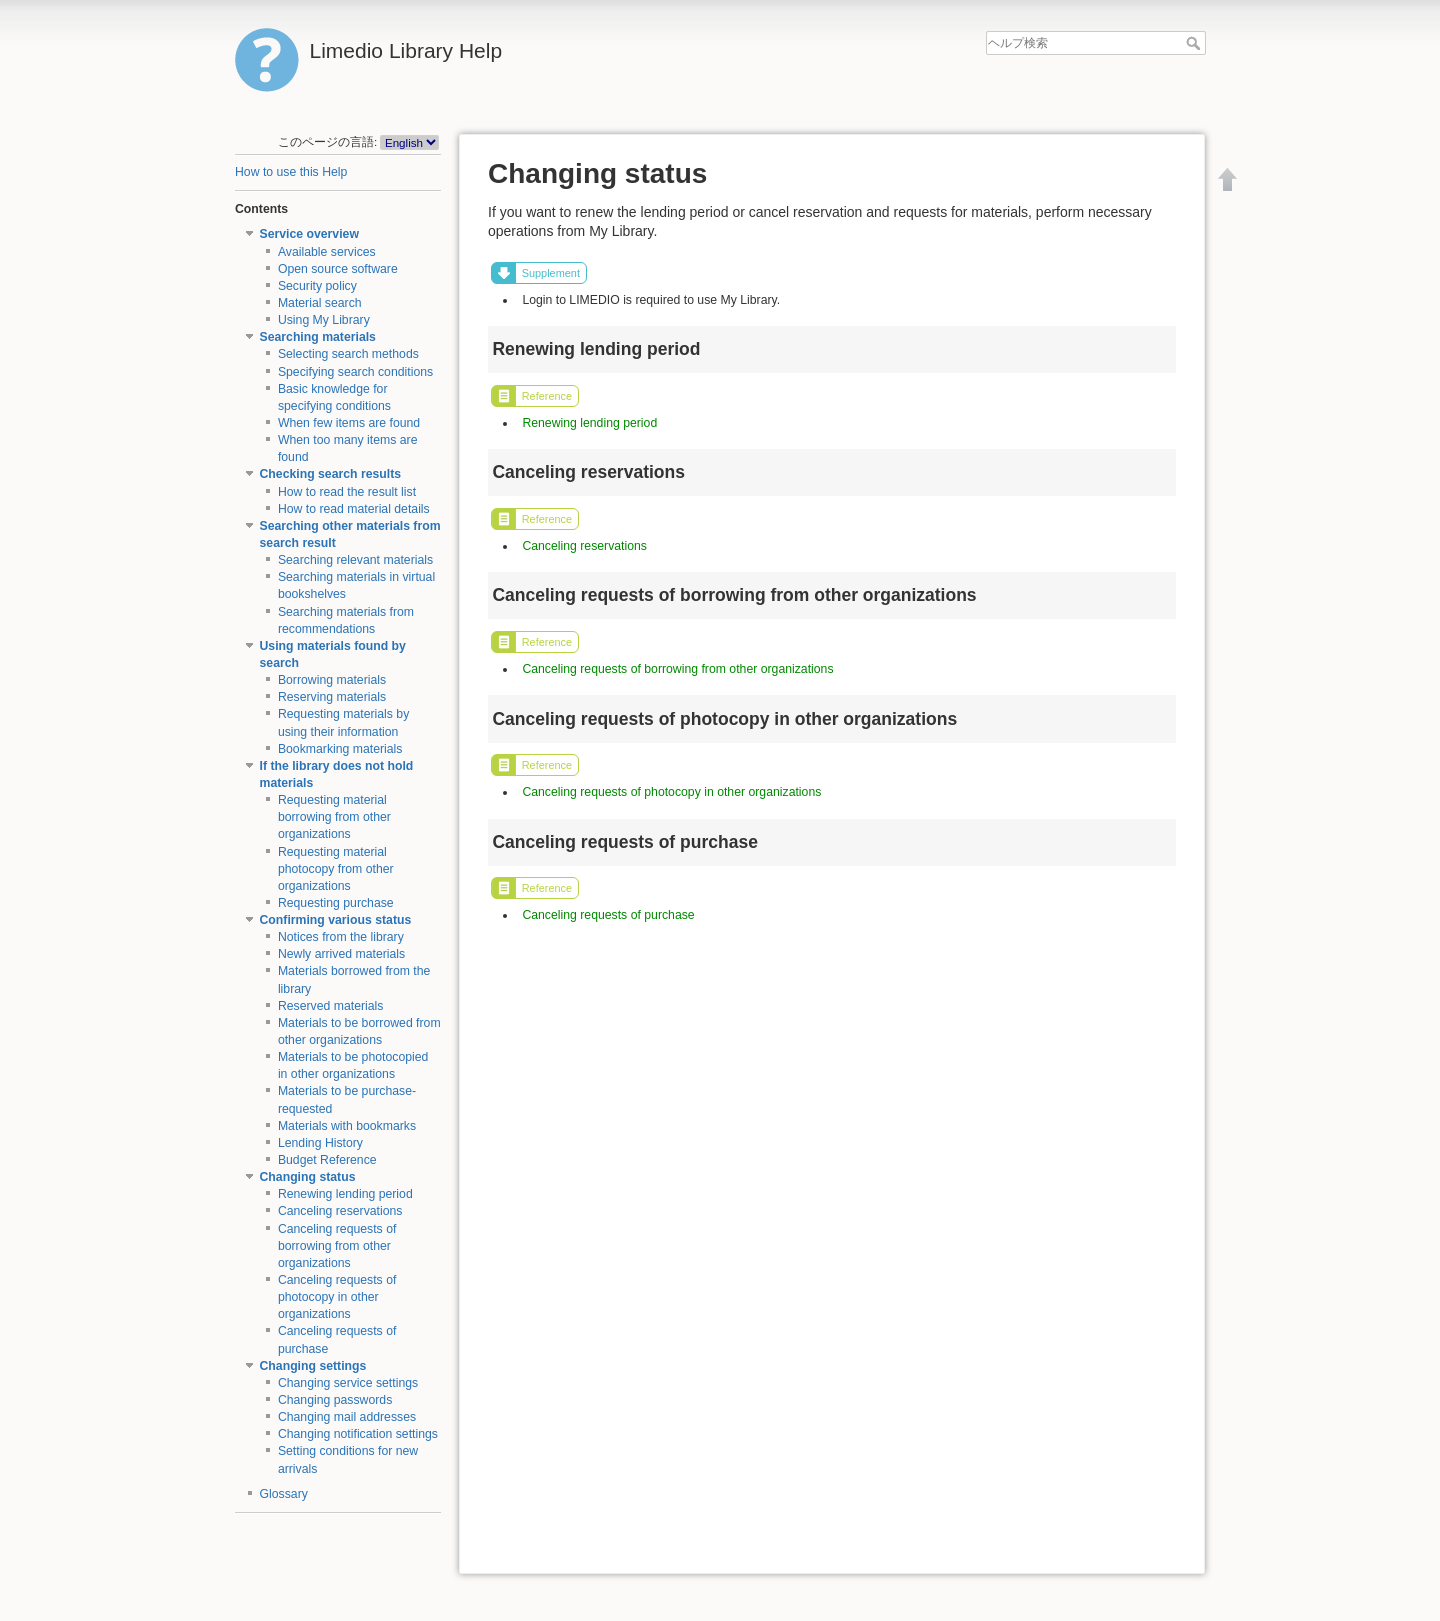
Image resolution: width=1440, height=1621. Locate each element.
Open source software (338, 269)
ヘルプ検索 (1195, 43)
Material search (320, 303)
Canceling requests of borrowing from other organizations (337, 1246)
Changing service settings (348, 1383)
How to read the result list (347, 492)
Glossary (284, 1494)
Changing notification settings (358, 1434)
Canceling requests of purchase (608, 915)
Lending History (320, 1143)
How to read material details (354, 509)
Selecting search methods (348, 354)
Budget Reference (327, 1160)
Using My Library (324, 320)
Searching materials (318, 337)
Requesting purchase (336, 903)
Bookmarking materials (340, 749)
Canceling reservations (340, 1211)
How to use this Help (291, 172)
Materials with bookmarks (347, 1126)
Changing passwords (335, 1400)
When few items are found (349, 423)
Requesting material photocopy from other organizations (336, 869)
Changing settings (313, 1366)
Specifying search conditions (355, 372)
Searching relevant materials (355, 560)
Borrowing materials (332, 680)
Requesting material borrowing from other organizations (334, 817)
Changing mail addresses (347, 1417)
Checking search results (331, 474)
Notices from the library (341, 937)
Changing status (308, 1177)
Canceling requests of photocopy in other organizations (337, 1297)
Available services (327, 252)
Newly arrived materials (341, 954)
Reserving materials (332, 697)
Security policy (317, 286)
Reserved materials (331, 1006)
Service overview (309, 234)
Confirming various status (336, 920)
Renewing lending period (345, 1194)
